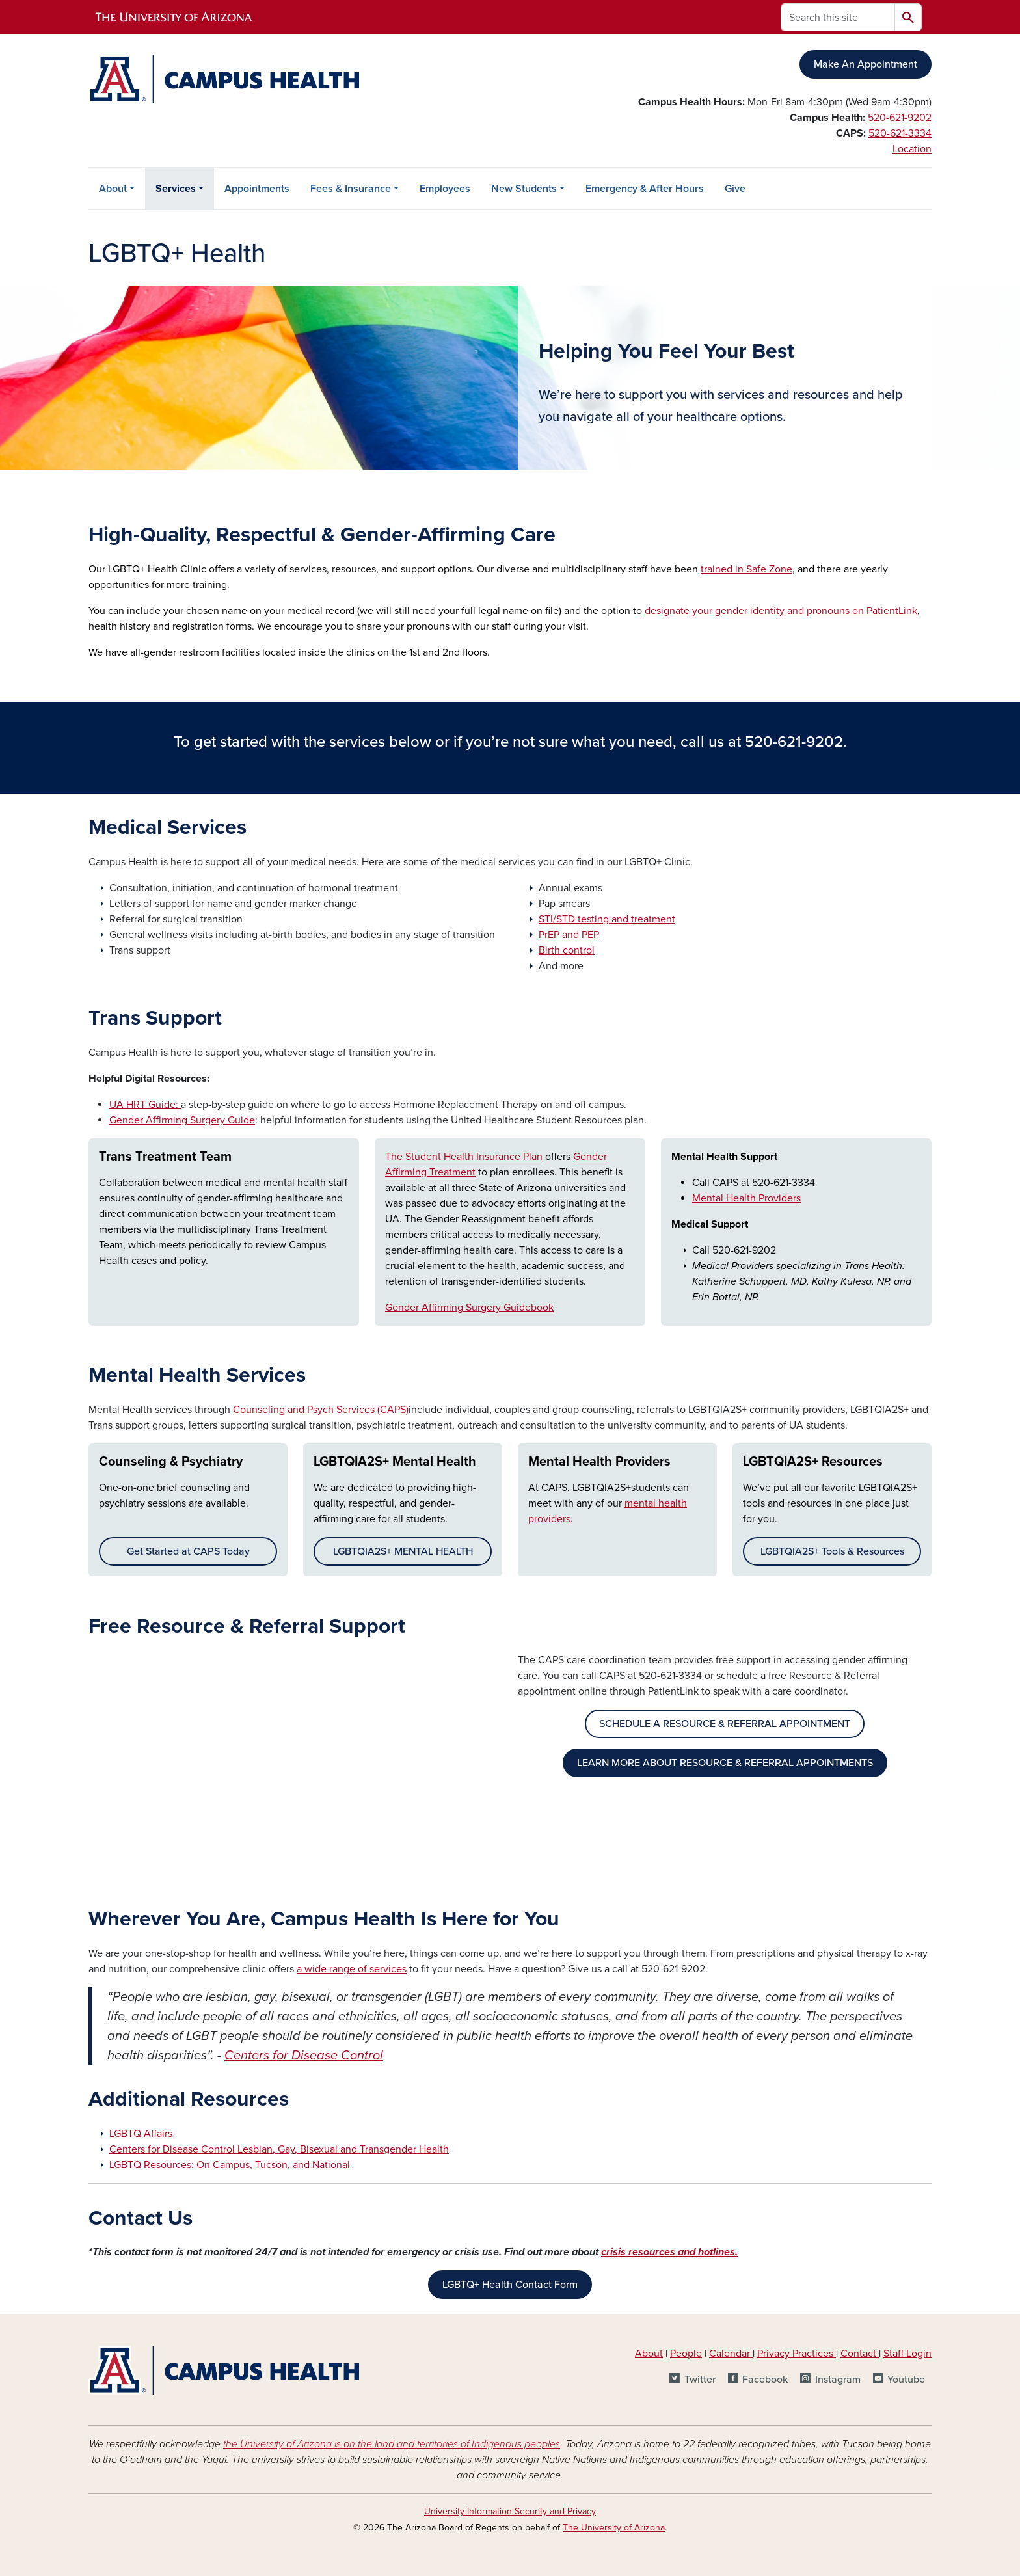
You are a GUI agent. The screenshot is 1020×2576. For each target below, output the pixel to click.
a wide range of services (352, 1969)
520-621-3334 (900, 133)
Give (735, 188)
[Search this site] (838, 17)
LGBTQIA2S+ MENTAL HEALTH (403, 1551)
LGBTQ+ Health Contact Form (510, 2284)
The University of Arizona (614, 2527)
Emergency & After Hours (644, 188)
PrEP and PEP (569, 934)
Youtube (906, 2379)
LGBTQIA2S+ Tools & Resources (832, 1551)
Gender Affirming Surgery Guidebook (469, 1307)
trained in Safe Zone (746, 569)
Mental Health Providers (746, 1198)
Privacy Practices (796, 2353)
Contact (858, 2353)
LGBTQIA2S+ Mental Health (395, 1461)
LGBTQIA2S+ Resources (813, 1461)
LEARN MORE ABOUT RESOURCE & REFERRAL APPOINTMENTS (725, 1762)
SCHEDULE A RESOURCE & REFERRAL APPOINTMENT (724, 1723)
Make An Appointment (865, 64)
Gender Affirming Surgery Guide (182, 1120)
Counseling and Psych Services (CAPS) (321, 1409)
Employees (445, 188)
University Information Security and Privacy (510, 2511)
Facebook (765, 2379)
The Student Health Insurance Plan (464, 1156)
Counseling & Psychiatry (171, 1461)
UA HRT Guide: (145, 1104)
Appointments (256, 188)
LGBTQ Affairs (140, 2133)
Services (175, 188)
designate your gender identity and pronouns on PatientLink (779, 610)
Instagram (838, 2379)
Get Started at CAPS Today (188, 1551)
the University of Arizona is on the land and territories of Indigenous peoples (391, 2443)
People (686, 2353)
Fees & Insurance (350, 188)
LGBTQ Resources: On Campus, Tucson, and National (229, 2164)
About (113, 188)
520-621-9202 (900, 117)
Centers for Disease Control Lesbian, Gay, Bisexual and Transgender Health (279, 2149)
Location (912, 148)
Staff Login (907, 2353)
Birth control (567, 950)
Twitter (700, 2379)
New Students (524, 188)
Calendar (731, 2353)
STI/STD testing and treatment (607, 919)
